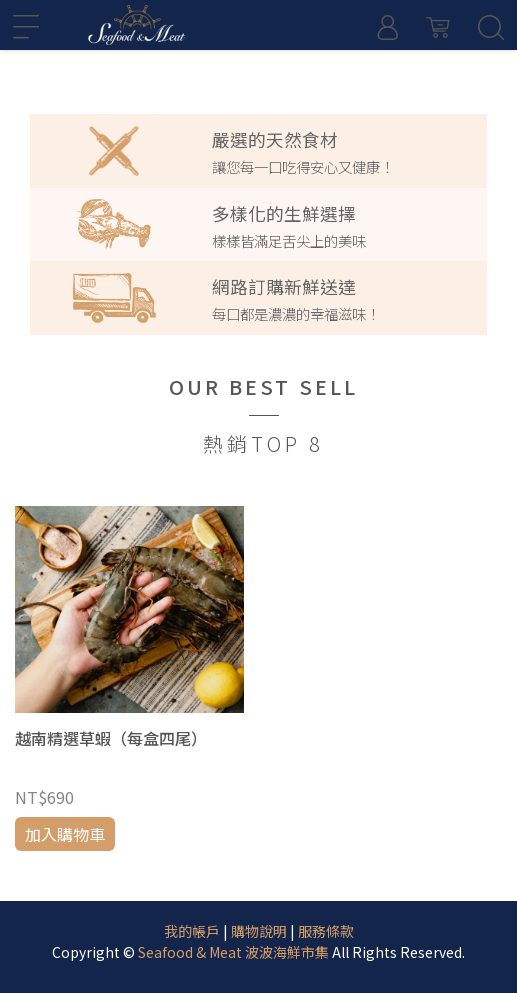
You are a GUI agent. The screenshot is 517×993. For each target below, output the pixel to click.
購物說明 (259, 931)
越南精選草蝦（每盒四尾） (111, 738)
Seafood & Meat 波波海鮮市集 (233, 952)
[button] (32, 62)
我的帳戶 (192, 931)
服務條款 (326, 931)
